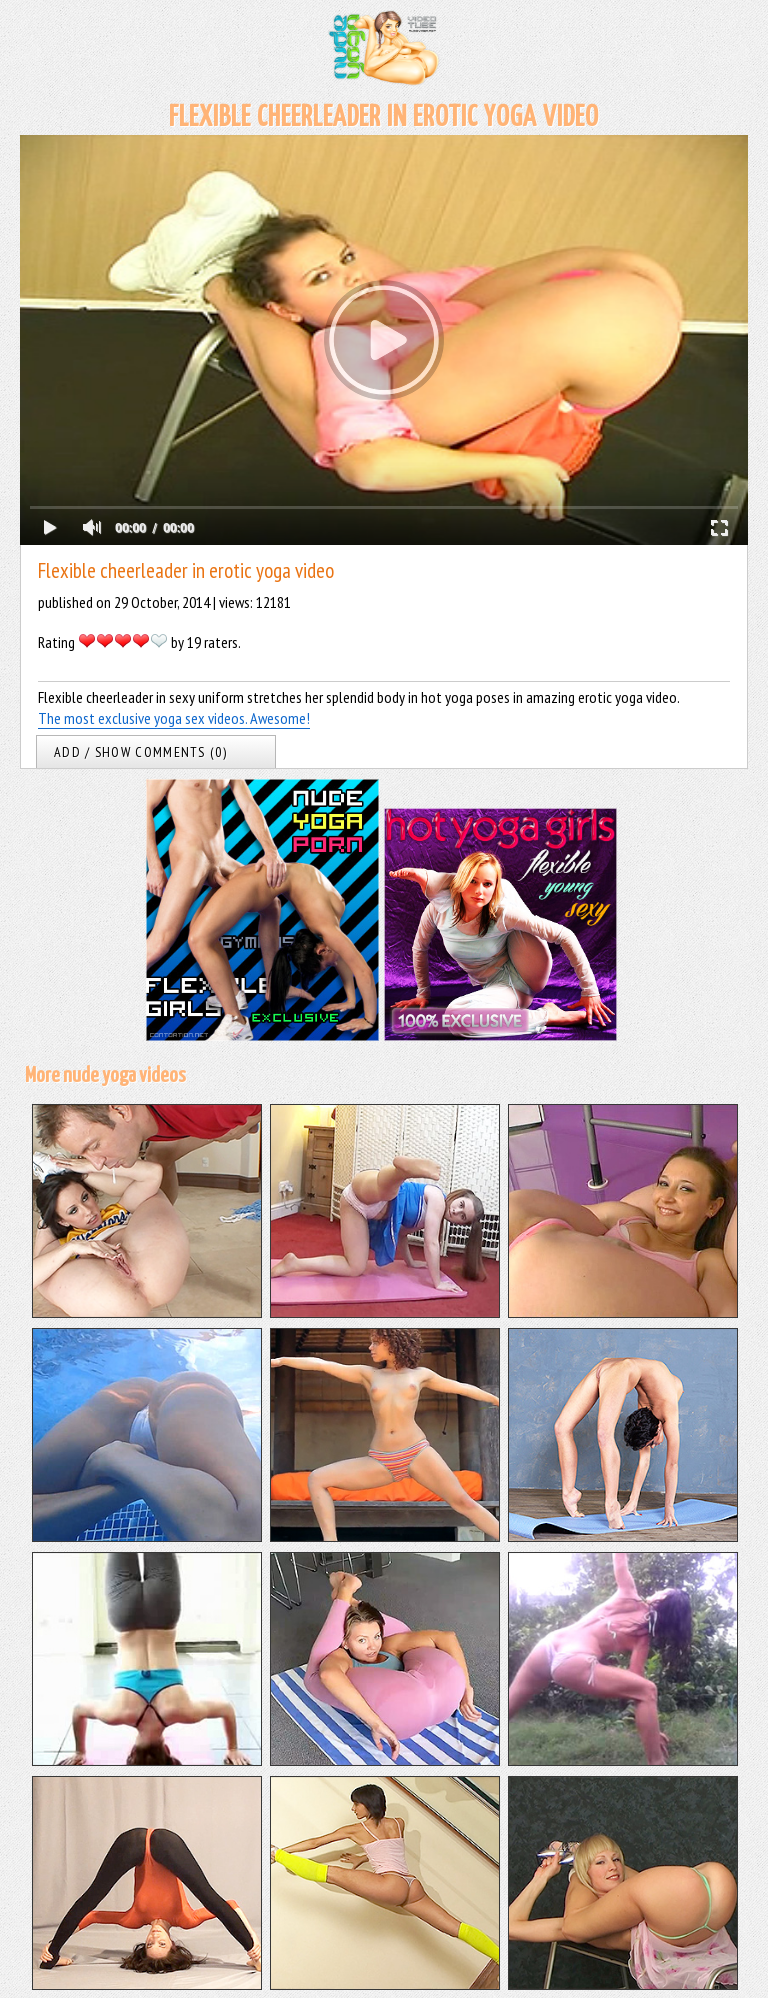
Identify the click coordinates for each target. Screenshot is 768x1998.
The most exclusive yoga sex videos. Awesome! (174, 718)
